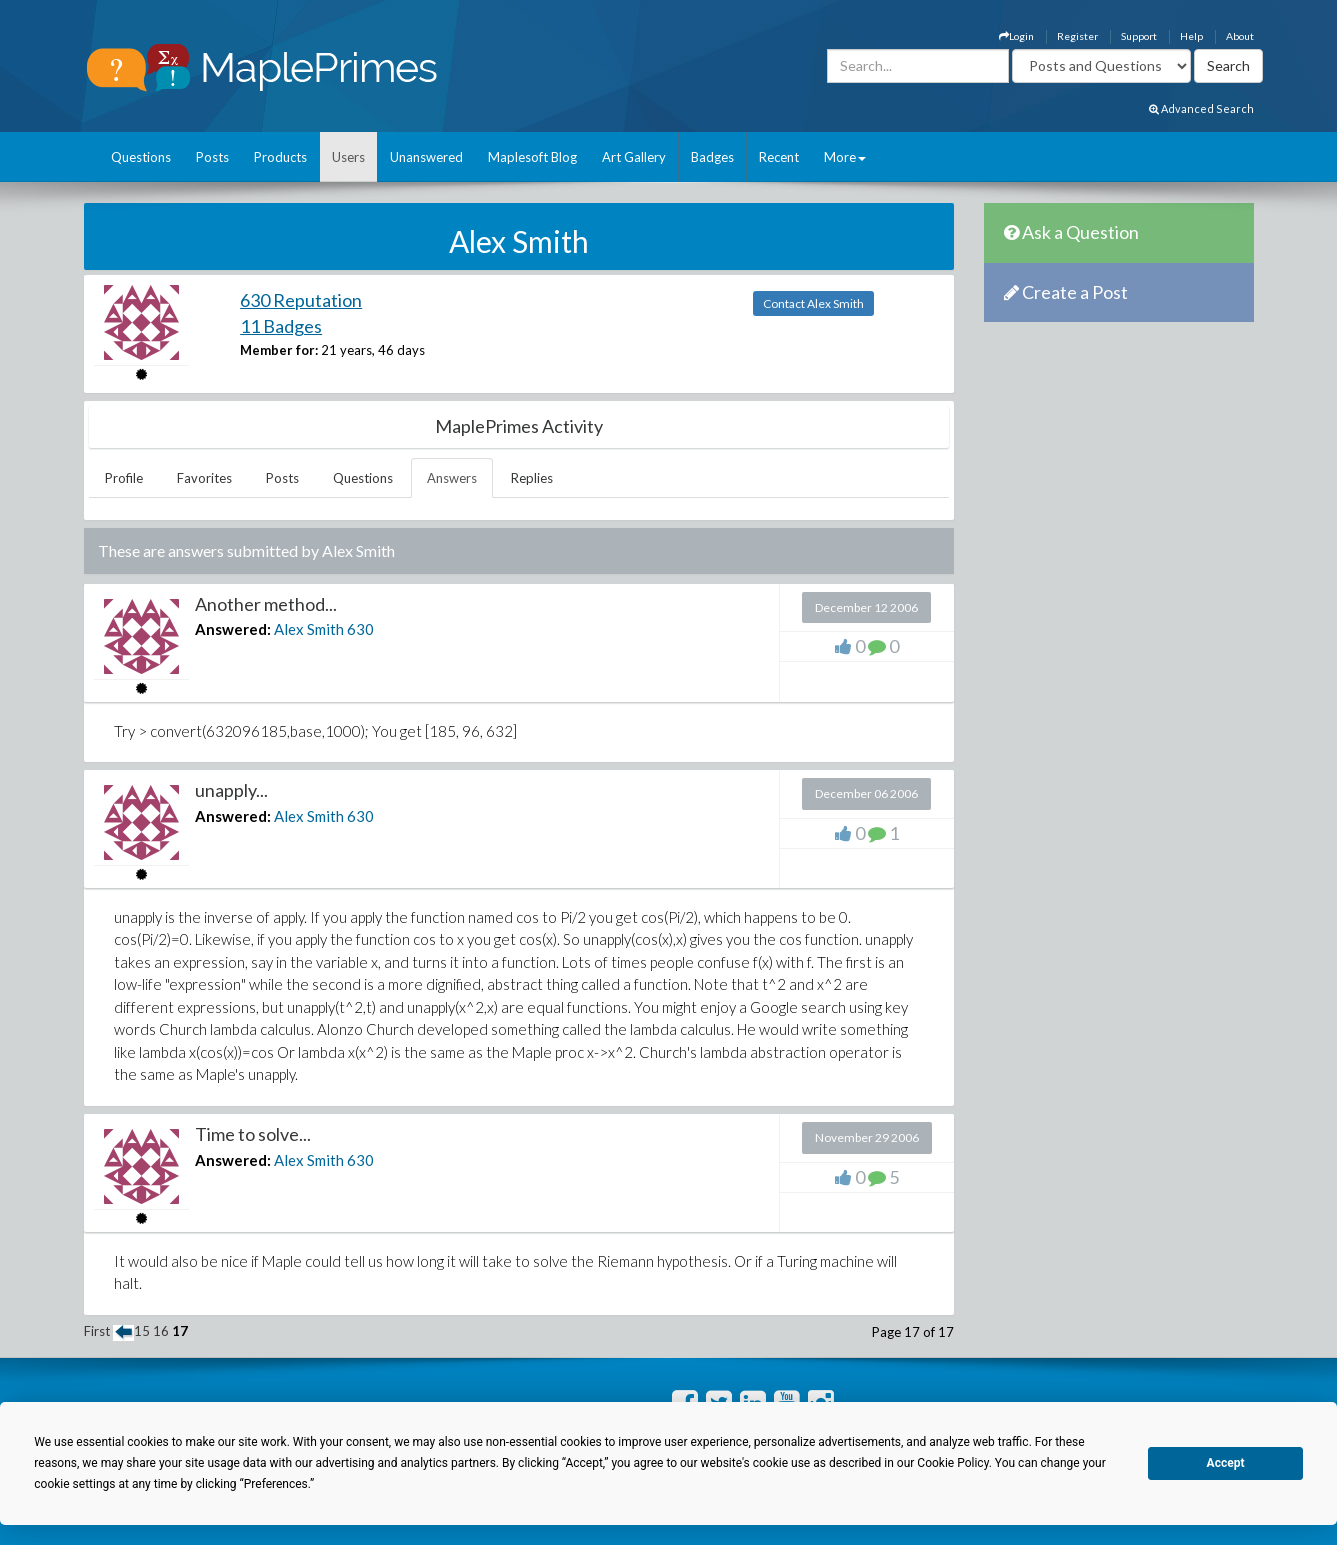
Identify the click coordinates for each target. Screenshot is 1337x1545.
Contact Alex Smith (813, 303)
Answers (452, 478)
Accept (1226, 1463)
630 (360, 629)
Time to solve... (253, 1134)
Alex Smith (309, 629)
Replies (532, 478)
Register (1077, 36)
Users (348, 157)
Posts (212, 157)
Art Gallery (634, 157)
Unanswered (426, 157)
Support (1139, 36)
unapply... (231, 790)
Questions (141, 157)
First (97, 1331)
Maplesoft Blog (532, 157)
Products (280, 157)
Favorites (204, 478)
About (1240, 36)
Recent (779, 157)
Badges (712, 157)
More (845, 157)
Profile (124, 478)
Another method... (266, 604)
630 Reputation (301, 300)
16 (161, 1331)
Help (1191, 36)
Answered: (233, 629)
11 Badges (281, 326)
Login (1016, 36)
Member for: (279, 350)
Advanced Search (1201, 108)
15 (142, 1331)
